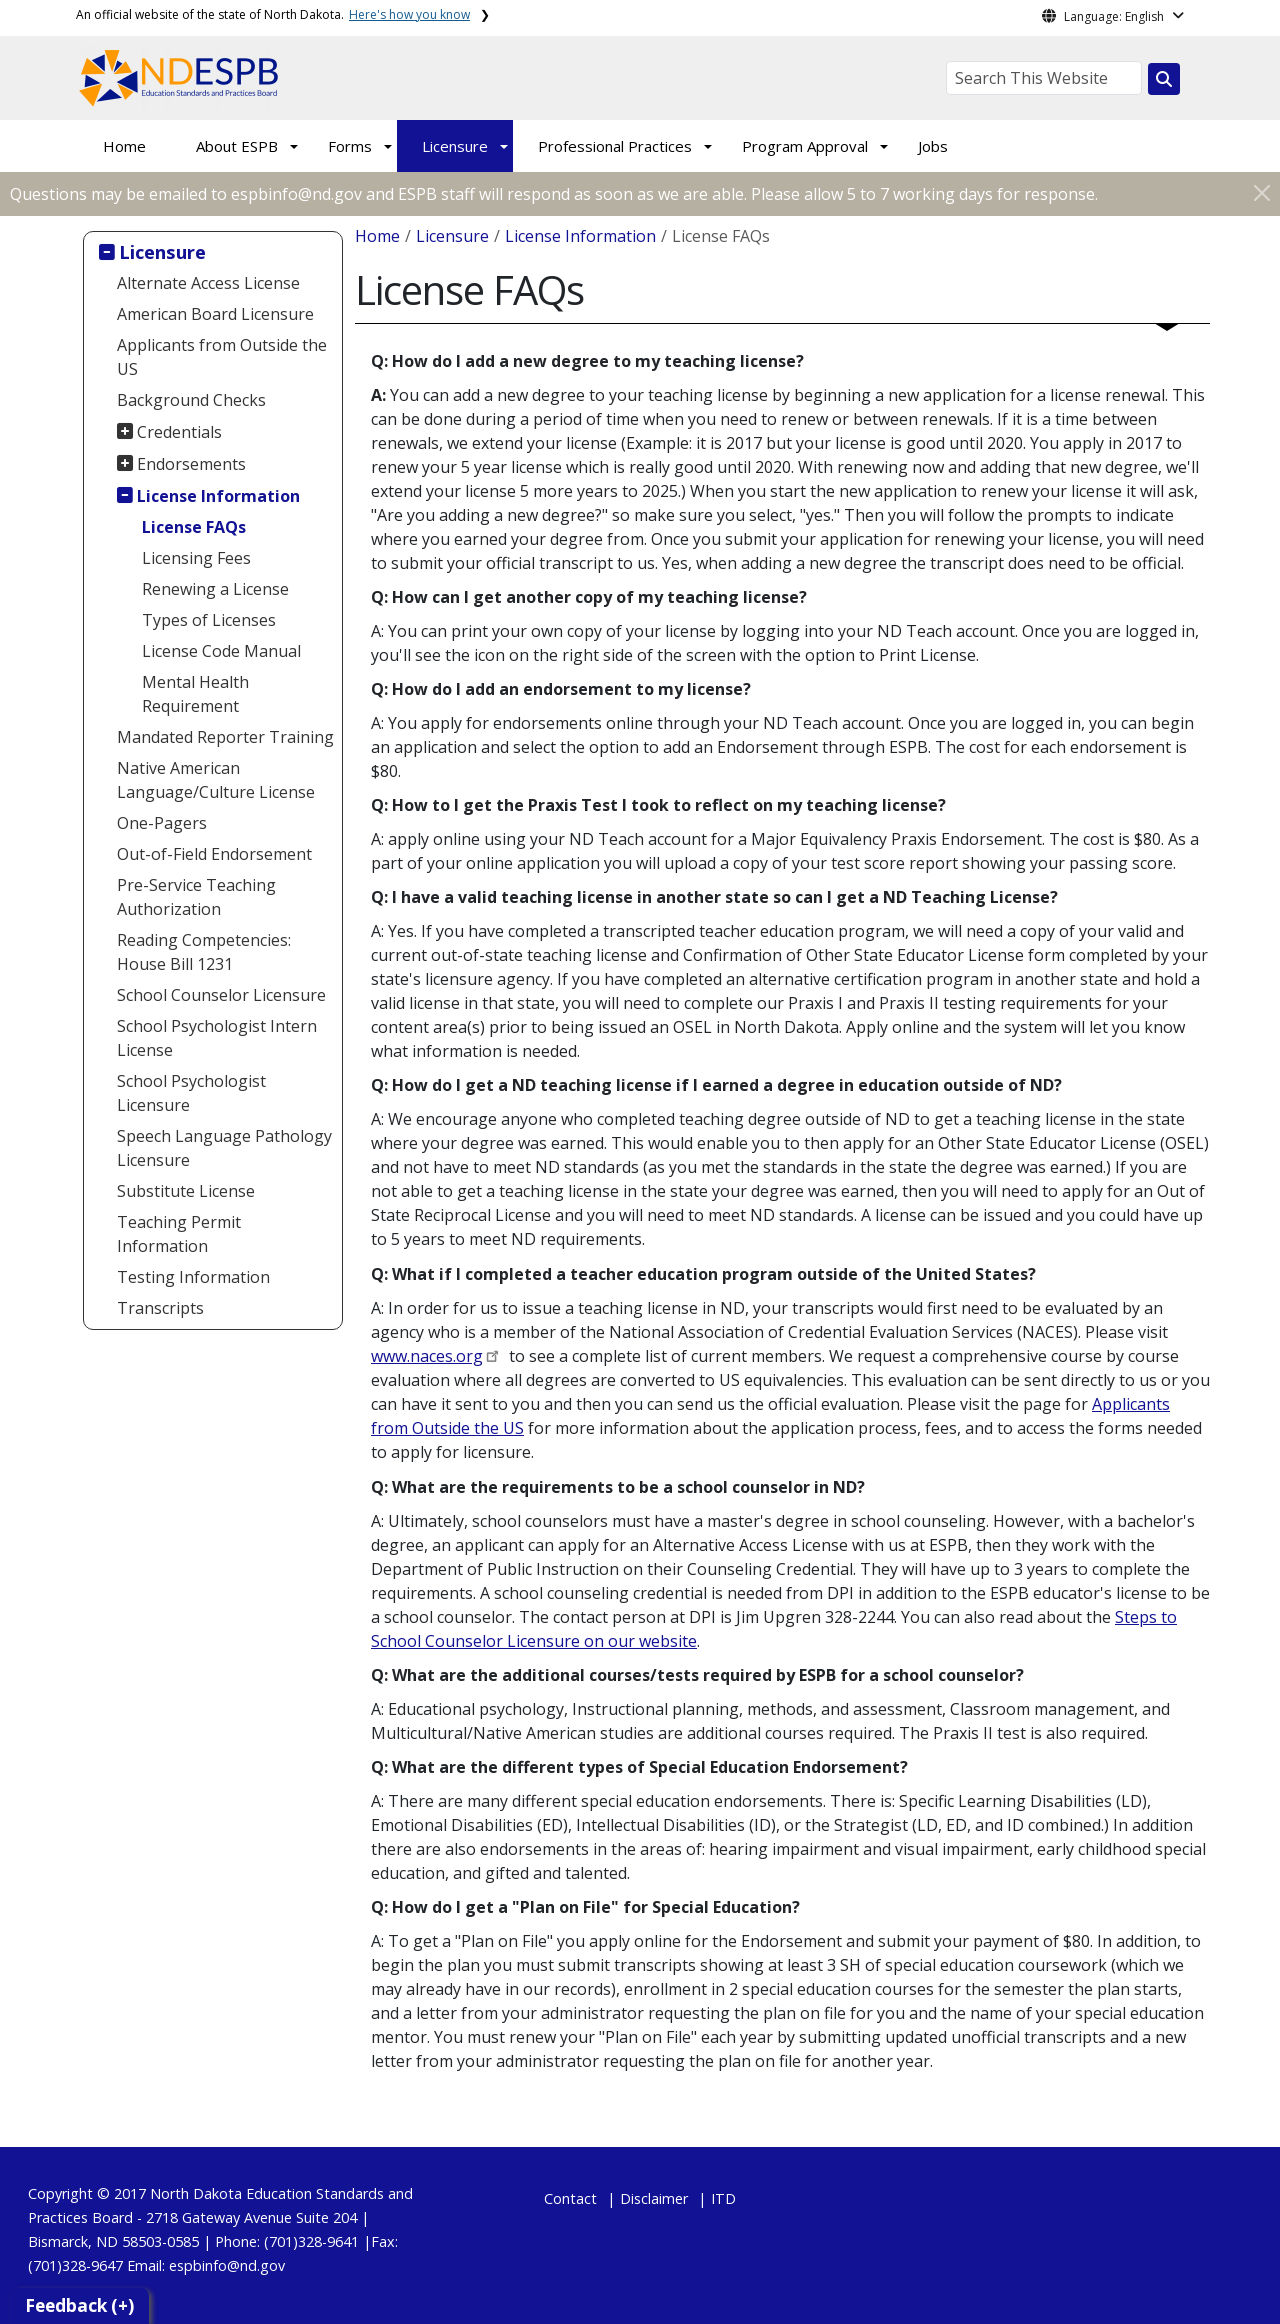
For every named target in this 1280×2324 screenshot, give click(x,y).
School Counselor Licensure (221, 995)
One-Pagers (162, 823)
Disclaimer (654, 2198)
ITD (723, 2198)
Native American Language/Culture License (216, 780)
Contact (570, 2198)
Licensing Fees (196, 558)
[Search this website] (1164, 79)
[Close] (1262, 192)
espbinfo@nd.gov (227, 2265)
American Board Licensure (215, 314)
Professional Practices (615, 146)
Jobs (933, 146)
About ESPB (237, 146)
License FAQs (194, 527)
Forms (350, 146)
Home (124, 146)
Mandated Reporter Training (225, 737)
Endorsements (191, 464)
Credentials (179, 432)
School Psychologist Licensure (191, 1093)
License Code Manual (221, 651)
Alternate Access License (208, 283)
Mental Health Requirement (195, 694)
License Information (218, 496)
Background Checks (191, 400)
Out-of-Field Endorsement (214, 854)
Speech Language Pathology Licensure (224, 1148)
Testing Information (193, 1277)
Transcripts (160, 1308)
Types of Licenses (209, 620)
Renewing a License (215, 589)
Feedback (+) (79, 2305)
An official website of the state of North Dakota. (273, 14)
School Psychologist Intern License (217, 1038)
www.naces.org (427, 1356)
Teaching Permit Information (179, 1234)
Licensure (455, 146)
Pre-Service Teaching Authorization (196, 897)
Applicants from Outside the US (222, 357)
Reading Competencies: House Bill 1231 (204, 952)
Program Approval (805, 146)
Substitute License (186, 1191)
